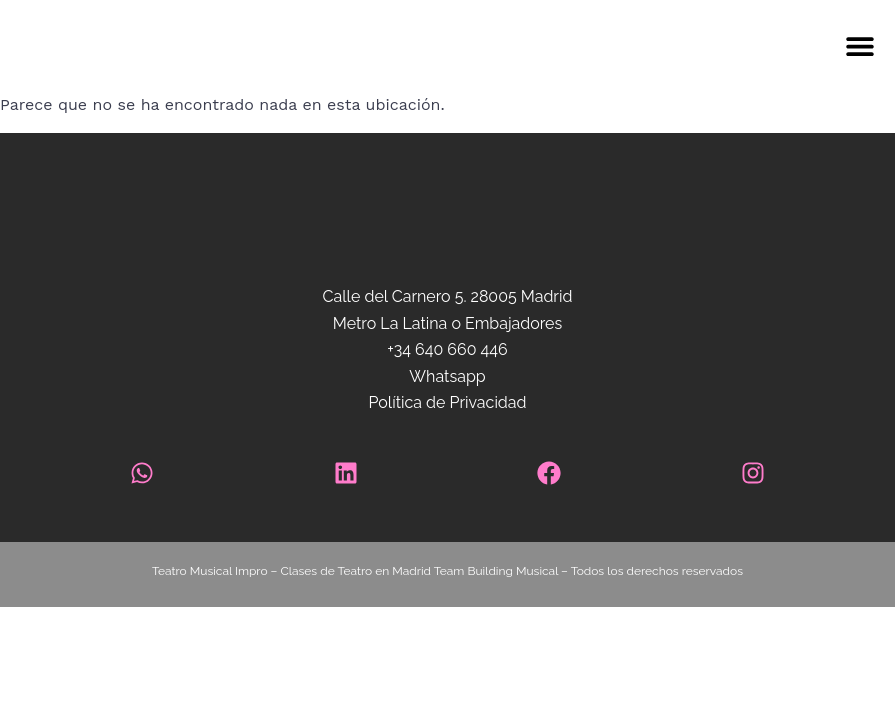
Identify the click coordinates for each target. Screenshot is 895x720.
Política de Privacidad (447, 402)
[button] (535, 46)
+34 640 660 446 (447, 349)
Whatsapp (447, 376)
